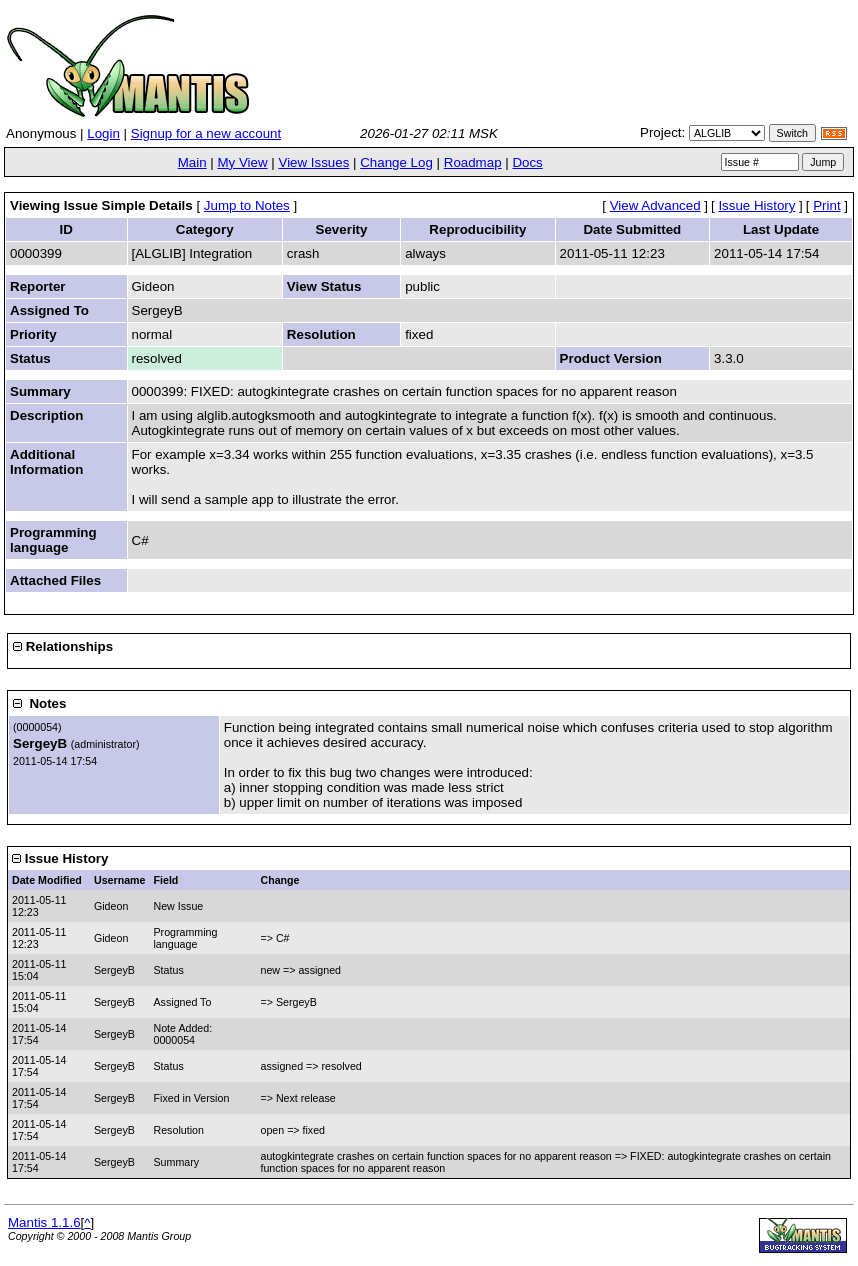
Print (826, 205)
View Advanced (655, 205)
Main (192, 162)
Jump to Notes (247, 205)
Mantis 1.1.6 (44, 1222)
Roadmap (473, 162)
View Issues (313, 162)
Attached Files (55, 580)
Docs (527, 162)
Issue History (756, 205)
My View (242, 162)
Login (103, 133)
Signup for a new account (206, 133)
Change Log (396, 162)
